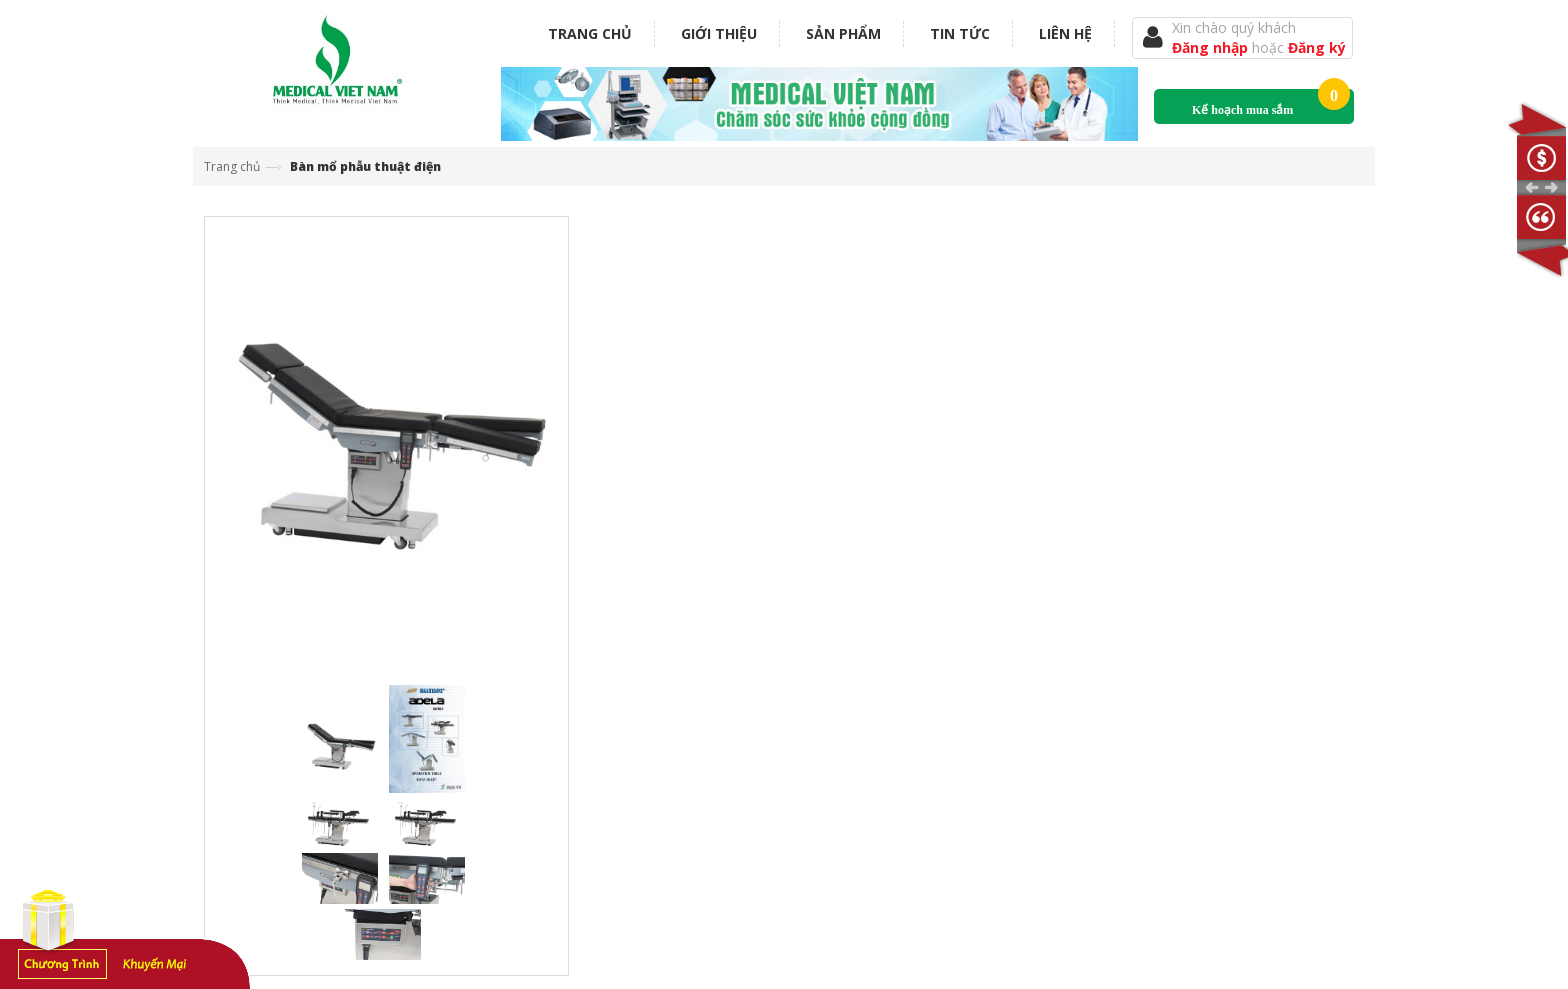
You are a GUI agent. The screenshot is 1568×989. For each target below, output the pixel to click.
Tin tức (960, 33)
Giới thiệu (719, 33)
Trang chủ (590, 33)
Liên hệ (1065, 33)
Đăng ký (1317, 47)
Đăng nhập (1212, 47)
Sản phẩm (843, 33)
